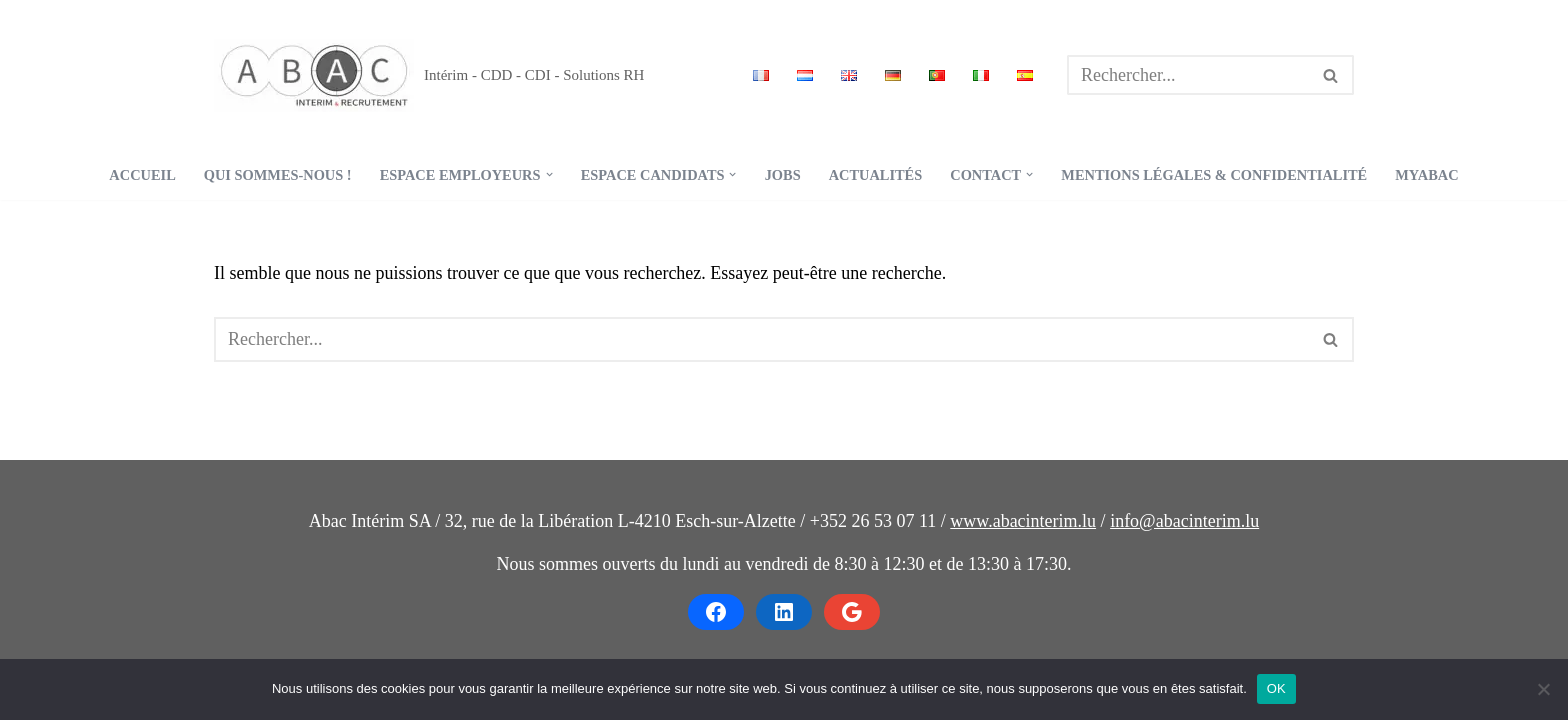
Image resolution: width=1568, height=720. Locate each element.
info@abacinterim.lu (1184, 521)
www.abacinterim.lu (1023, 521)
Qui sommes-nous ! (278, 175)
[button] (549, 174)
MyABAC (1426, 175)
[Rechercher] (1188, 75)
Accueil (142, 175)
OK (1276, 688)
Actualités (876, 175)
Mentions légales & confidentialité (1214, 175)
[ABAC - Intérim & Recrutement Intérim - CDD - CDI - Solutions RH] (429, 75)
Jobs (783, 175)
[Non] (1543, 689)
